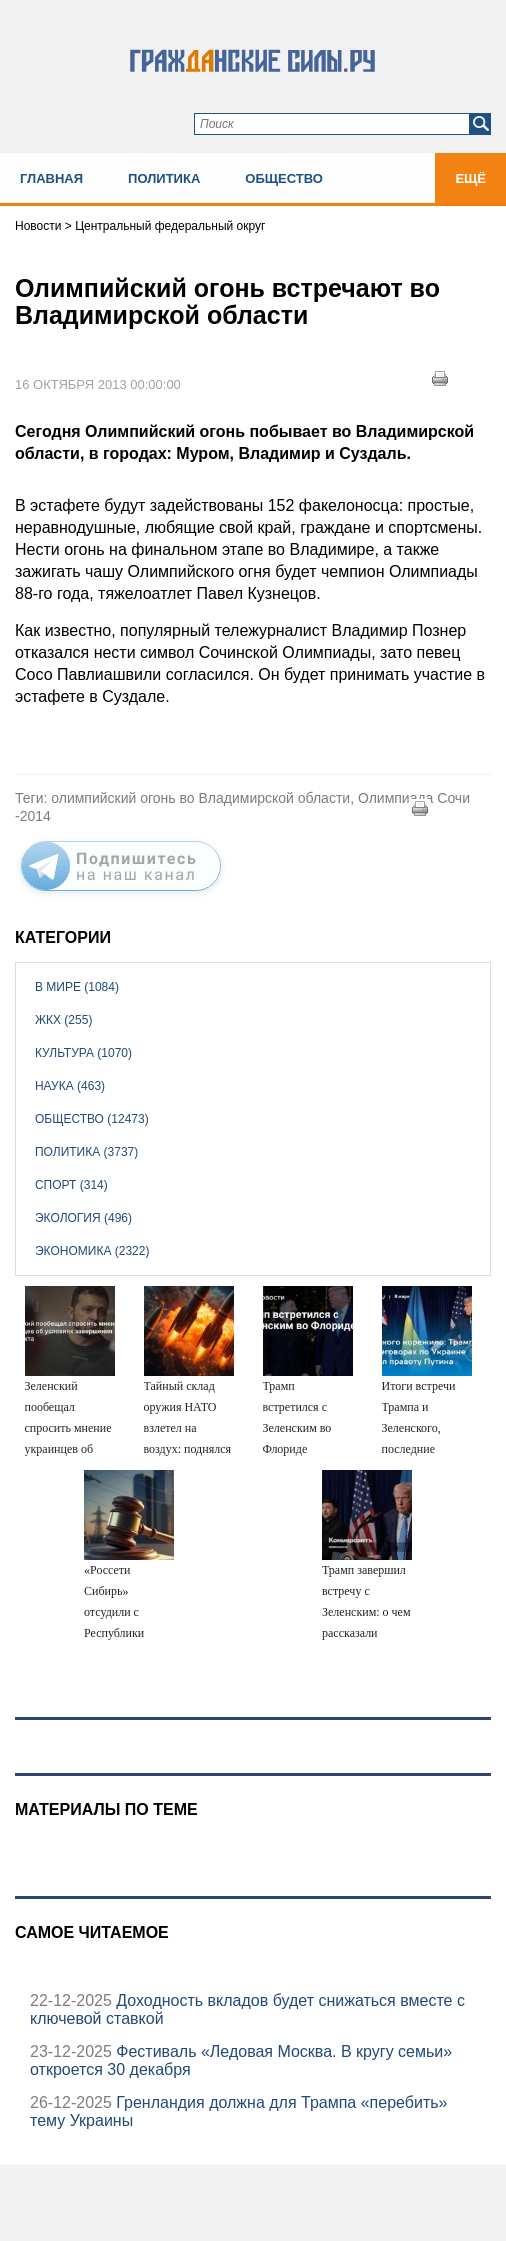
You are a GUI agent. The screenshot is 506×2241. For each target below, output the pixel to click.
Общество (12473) (92, 1119)
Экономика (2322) (92, 1251)
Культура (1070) (83, 1053)
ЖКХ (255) (63, 1020)
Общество (284, 178)
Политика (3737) (86, 1152)
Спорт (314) (71, 1185)
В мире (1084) (77, 987)
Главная (51, 178)
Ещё (470, 178)
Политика (164, 178)
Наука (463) (70, 1086)
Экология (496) (83, 1218)
